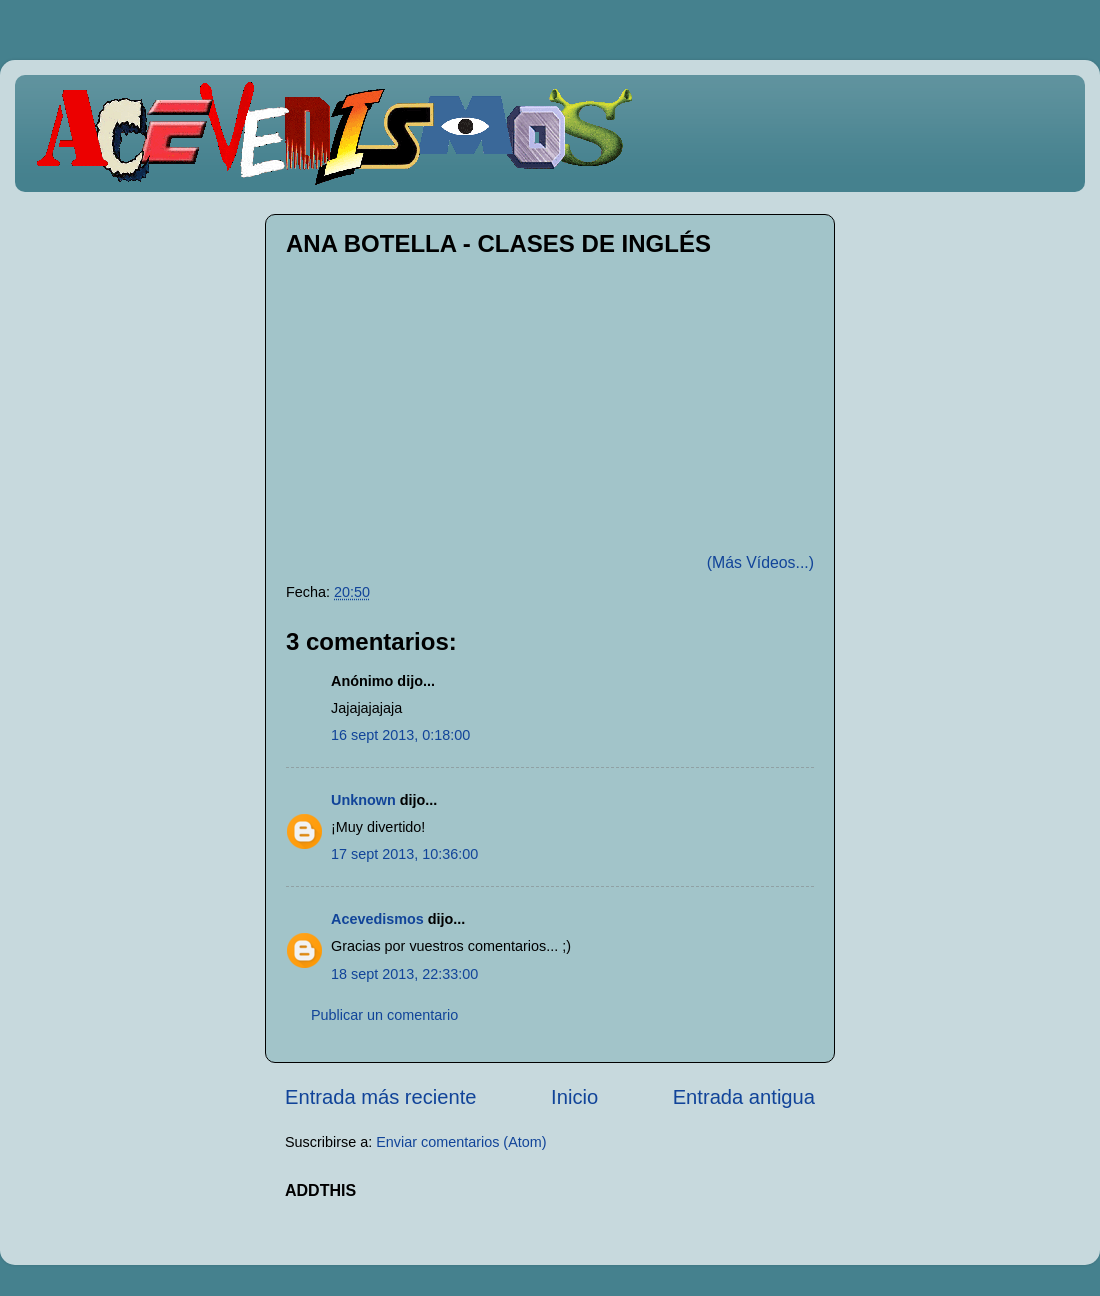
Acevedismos (377, 919)
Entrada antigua (744, 1097)
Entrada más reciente (381, 1097)
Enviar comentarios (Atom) (461, 1142)
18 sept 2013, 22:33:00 (404, 974)
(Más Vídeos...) (760, 562)
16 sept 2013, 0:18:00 (400, 735)
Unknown (363, 800)
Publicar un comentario (384, 1015)
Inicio (574, 1097)
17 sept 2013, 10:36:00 (404, 854)
